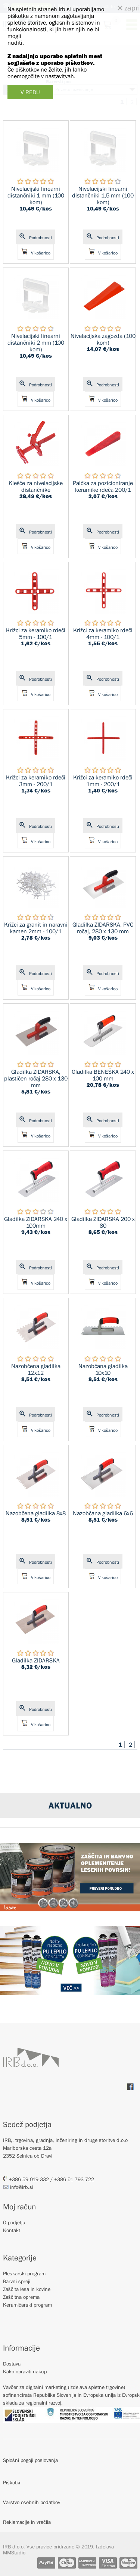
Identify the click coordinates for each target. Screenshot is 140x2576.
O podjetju (14, 2222)
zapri (129, 8)
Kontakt (11, 2230)
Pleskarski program (24, 2273)
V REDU (30, 92)
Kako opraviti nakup (25, 2371)
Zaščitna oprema (21, 2297)
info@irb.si (18, 2187)
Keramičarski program (27, 2305)
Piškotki (11, 2482)
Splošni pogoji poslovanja (30, 2460)
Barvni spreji (16, 2281)
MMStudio (14, 2553)
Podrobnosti (35, 236)
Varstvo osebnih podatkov (31, 2502)
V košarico (35, 252)
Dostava (12, 2364)
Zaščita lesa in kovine (26, 2289)
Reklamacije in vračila (27, 2522)
